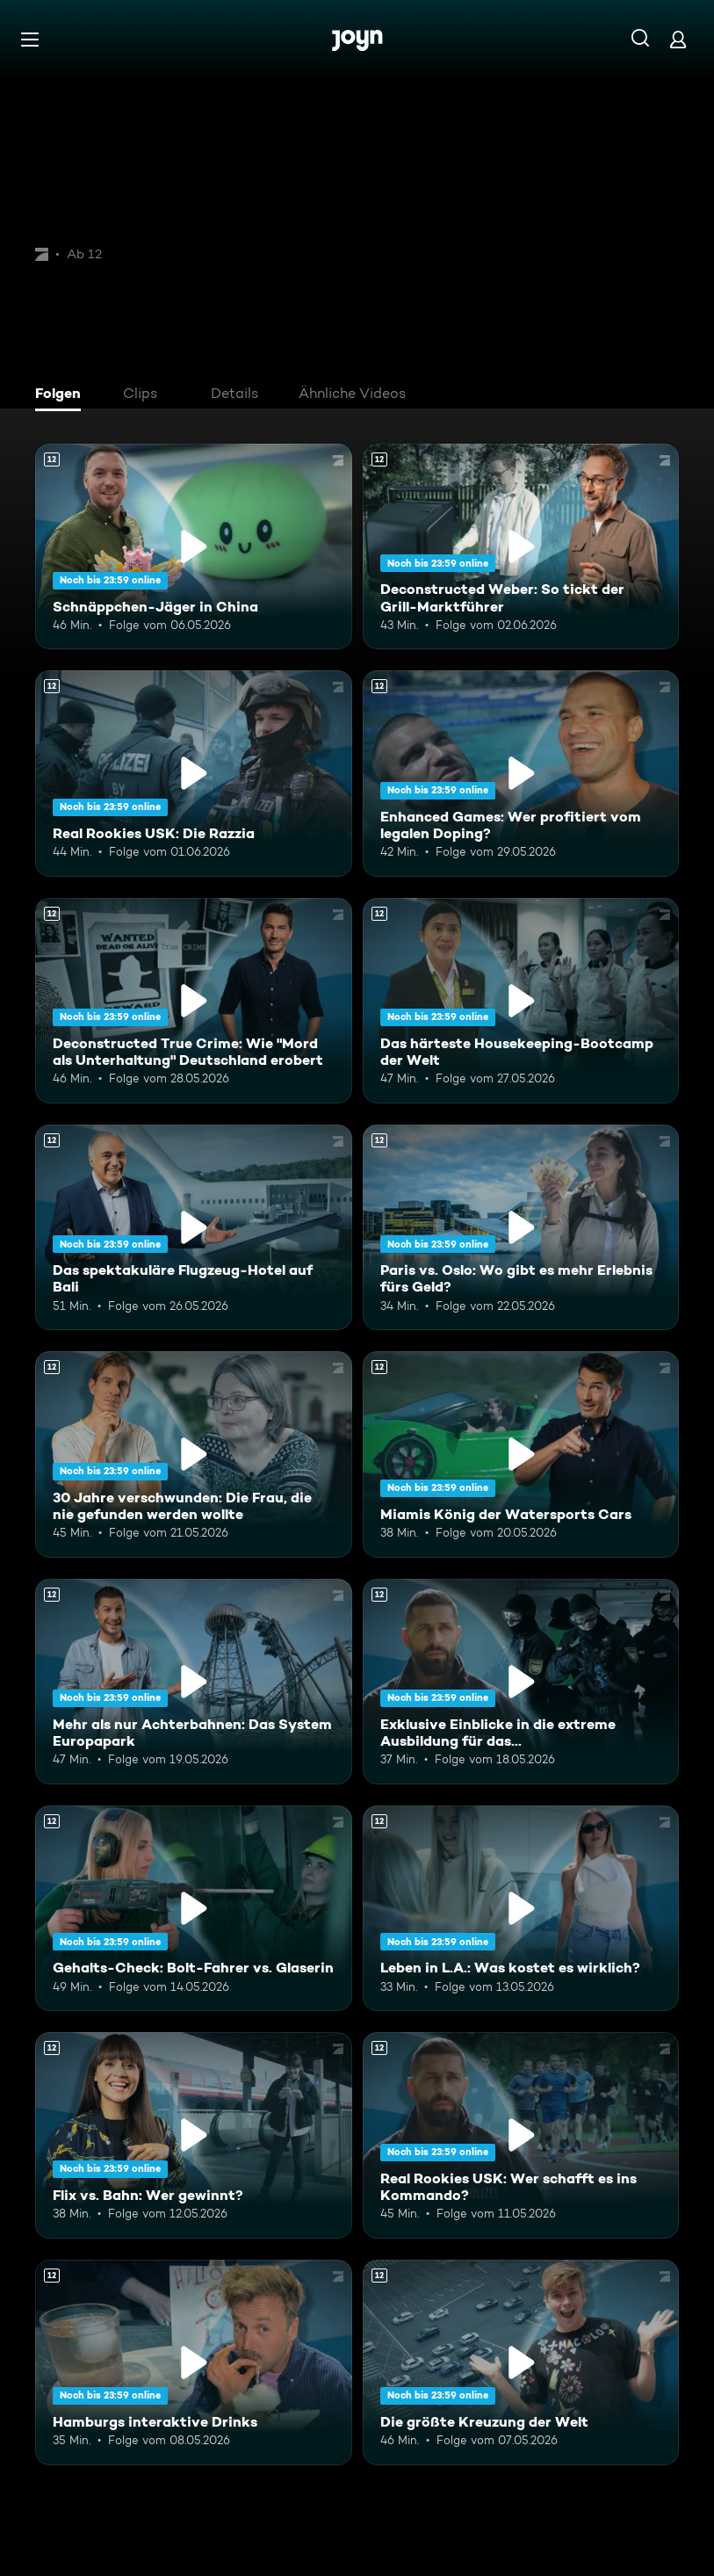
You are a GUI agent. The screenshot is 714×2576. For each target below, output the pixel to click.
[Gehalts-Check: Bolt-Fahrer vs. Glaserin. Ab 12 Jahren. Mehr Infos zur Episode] (193, 1908)
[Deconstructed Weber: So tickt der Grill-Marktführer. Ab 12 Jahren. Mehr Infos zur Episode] (521, 546)
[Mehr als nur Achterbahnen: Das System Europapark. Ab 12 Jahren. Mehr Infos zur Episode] (193, 1681)
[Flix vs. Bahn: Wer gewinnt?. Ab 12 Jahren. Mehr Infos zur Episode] (193, 2135)
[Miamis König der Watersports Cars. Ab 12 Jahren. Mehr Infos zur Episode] (521, 1454)
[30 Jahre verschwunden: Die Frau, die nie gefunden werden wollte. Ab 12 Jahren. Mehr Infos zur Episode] (193, 1454)
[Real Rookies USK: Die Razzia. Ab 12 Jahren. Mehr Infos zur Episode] (193, 773)
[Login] (678, 39)
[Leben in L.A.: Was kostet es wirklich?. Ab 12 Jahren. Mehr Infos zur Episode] (521, 1908)
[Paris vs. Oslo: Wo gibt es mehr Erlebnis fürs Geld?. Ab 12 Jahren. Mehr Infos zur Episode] (521, 1227)
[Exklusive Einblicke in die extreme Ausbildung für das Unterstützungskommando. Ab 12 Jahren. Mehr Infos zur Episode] (521, 1681)
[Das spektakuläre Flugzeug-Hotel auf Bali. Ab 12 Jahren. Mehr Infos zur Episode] (193, 1227)
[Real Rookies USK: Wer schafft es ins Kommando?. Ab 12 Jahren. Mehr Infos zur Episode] (521, 2135)
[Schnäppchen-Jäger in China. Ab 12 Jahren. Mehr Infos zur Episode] (193, 546)
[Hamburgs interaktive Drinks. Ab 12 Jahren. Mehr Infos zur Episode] (193, 2362)
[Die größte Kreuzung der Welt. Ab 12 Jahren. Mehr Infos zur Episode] (521, 2362)
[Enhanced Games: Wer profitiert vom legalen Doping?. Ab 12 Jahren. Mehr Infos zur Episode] (521, 773)
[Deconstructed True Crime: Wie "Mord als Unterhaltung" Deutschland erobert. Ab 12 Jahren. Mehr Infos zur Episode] (193, 1000)
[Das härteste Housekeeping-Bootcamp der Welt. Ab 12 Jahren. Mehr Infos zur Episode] (521, 1000)
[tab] (62, 395)
